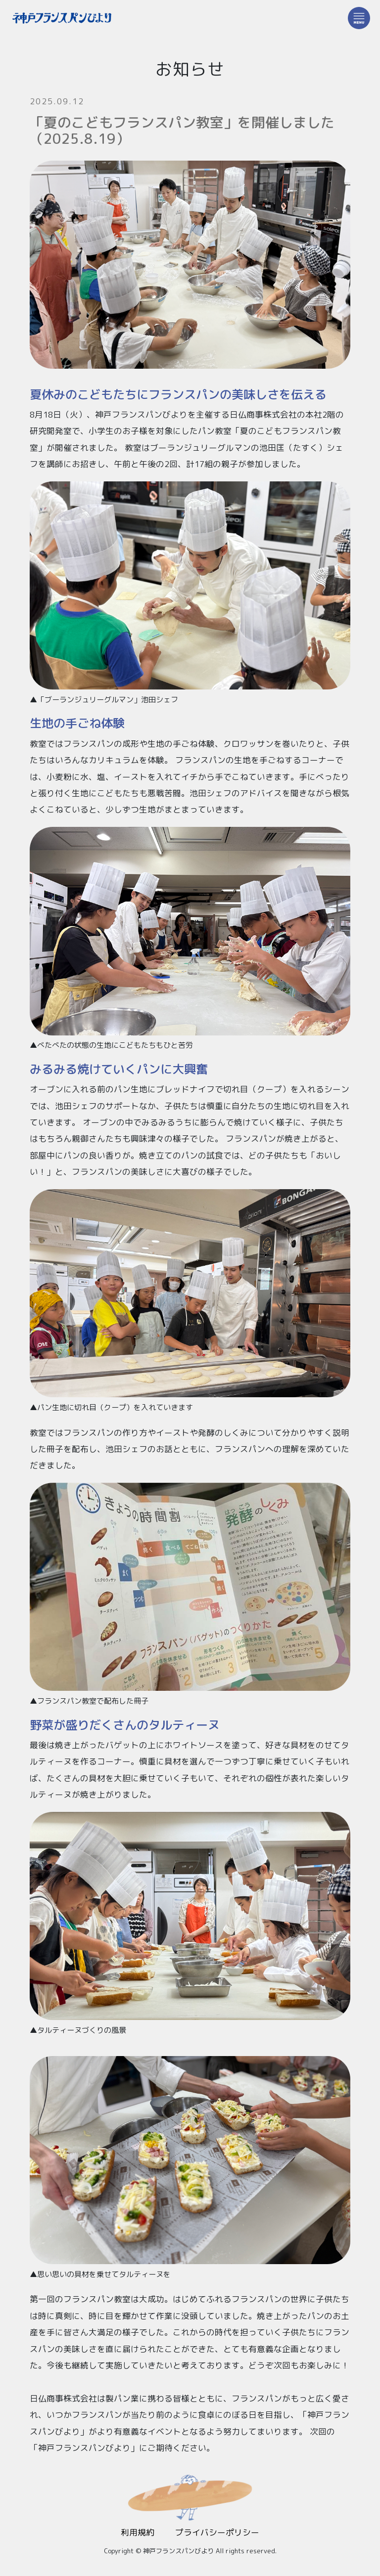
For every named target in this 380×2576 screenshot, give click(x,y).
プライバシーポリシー (217, 2532)
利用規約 (137, 2532)
